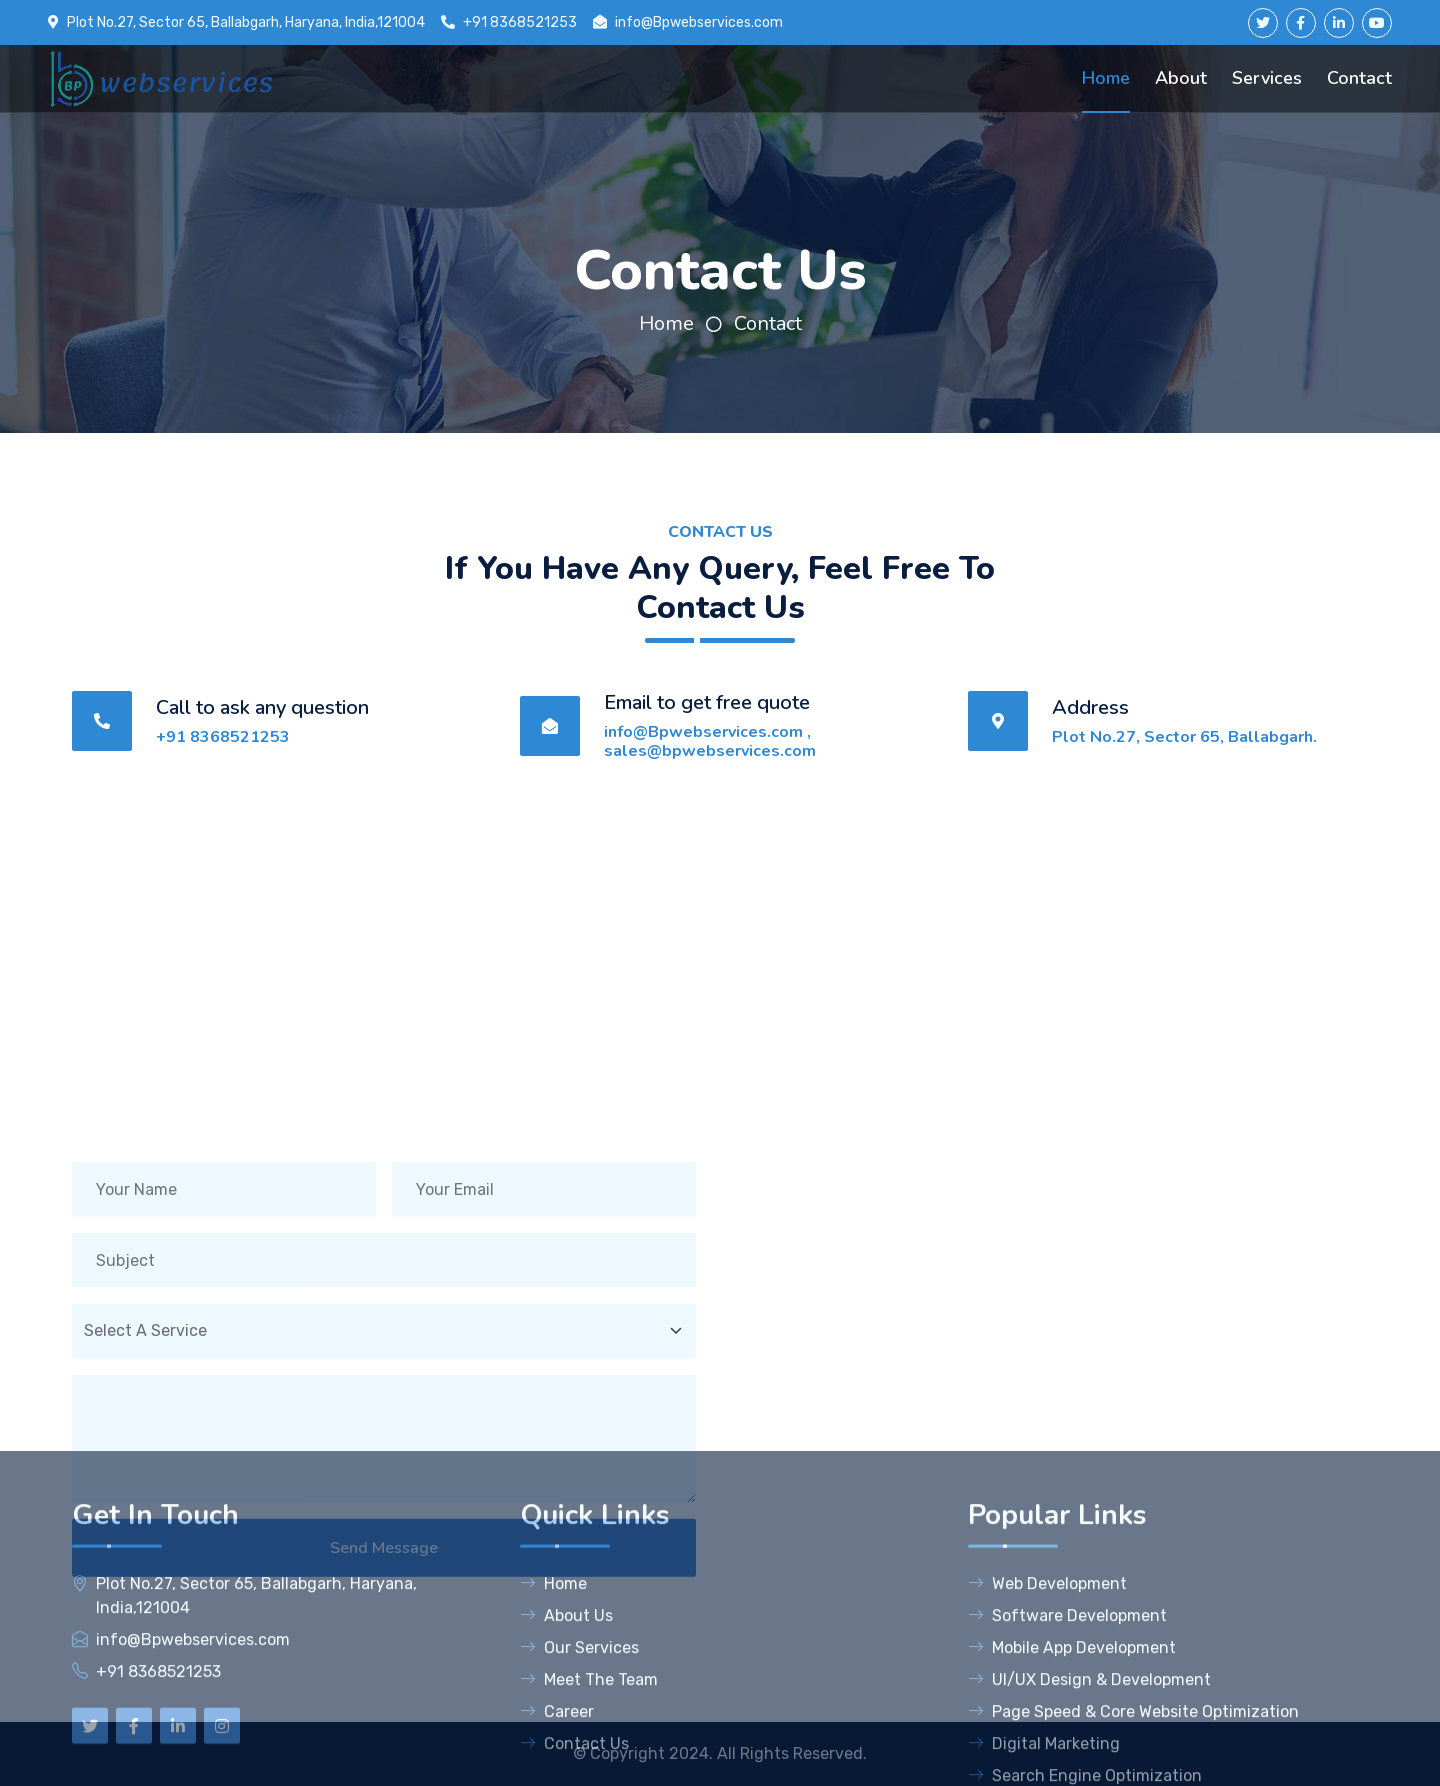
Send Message (384, 1611)
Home (1106, 78)
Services (1267, 78)
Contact (1359, 78)
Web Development (1047, 1756)
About (1181, 78)
